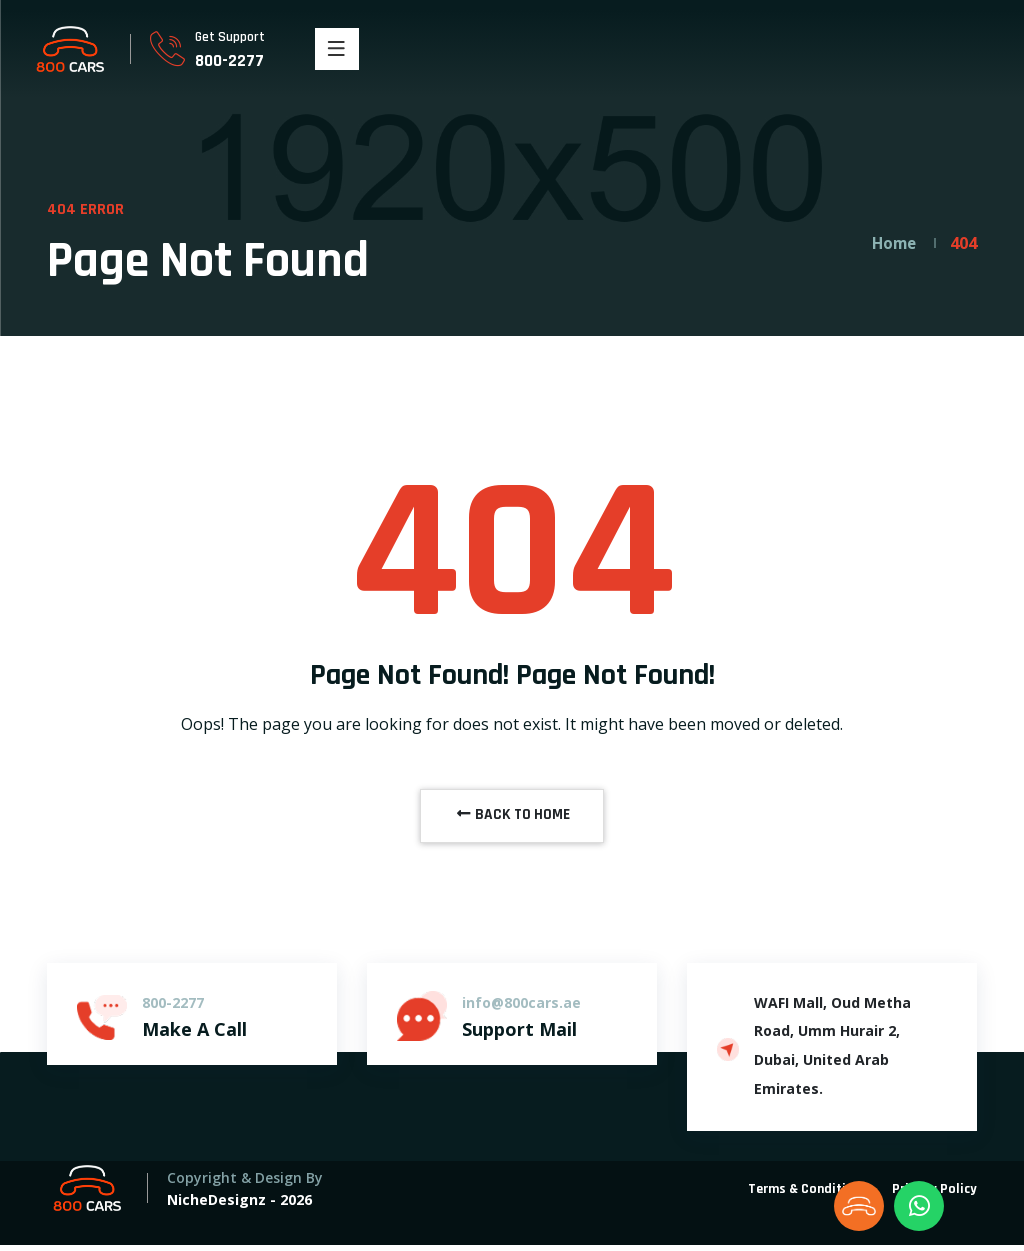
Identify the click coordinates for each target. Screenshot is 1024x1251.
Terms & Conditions (808, 1195)
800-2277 (231, 60)
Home (892, 243)
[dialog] (986, 1211)
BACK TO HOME (512, 818)
